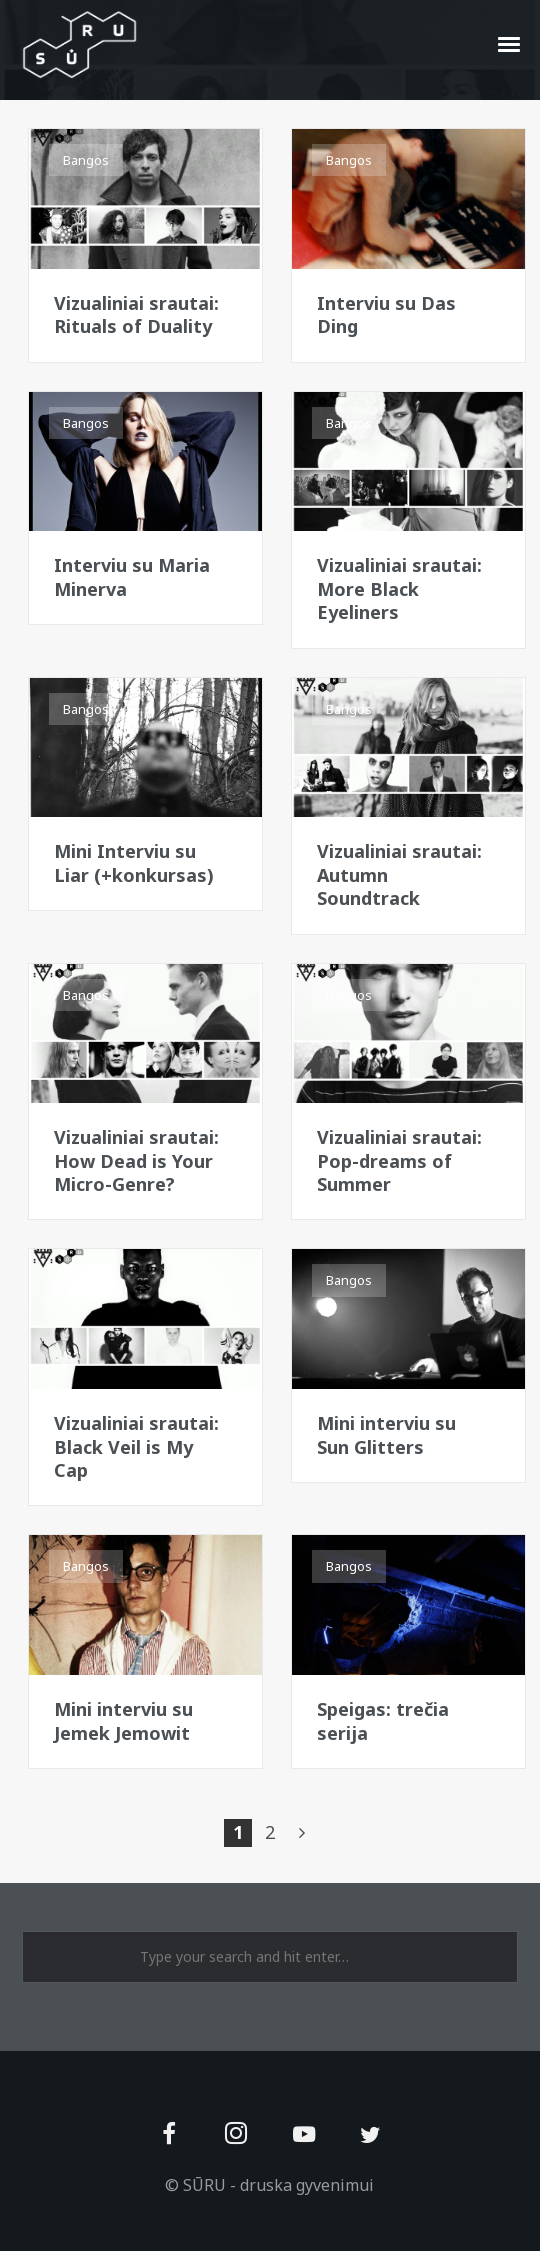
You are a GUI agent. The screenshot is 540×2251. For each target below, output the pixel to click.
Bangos (86, 160)
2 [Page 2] (270, 1832)
